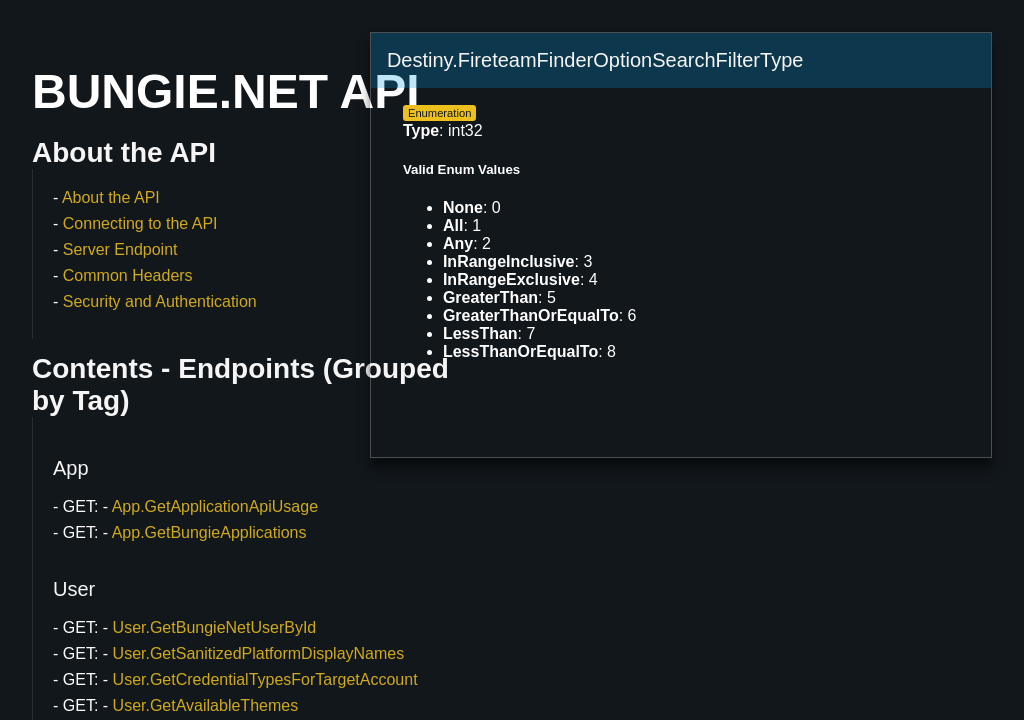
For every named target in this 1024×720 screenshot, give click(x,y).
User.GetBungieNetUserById (215, 627)
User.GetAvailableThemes (206, 705)
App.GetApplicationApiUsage (215, 506)
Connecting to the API (140, 223)
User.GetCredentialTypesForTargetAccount (265, 679)
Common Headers (128, 275)
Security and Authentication (160, 301)
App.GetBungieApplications (209, 532)
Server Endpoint (120, 249)
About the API (111, 197)
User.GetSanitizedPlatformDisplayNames (259, 653)
